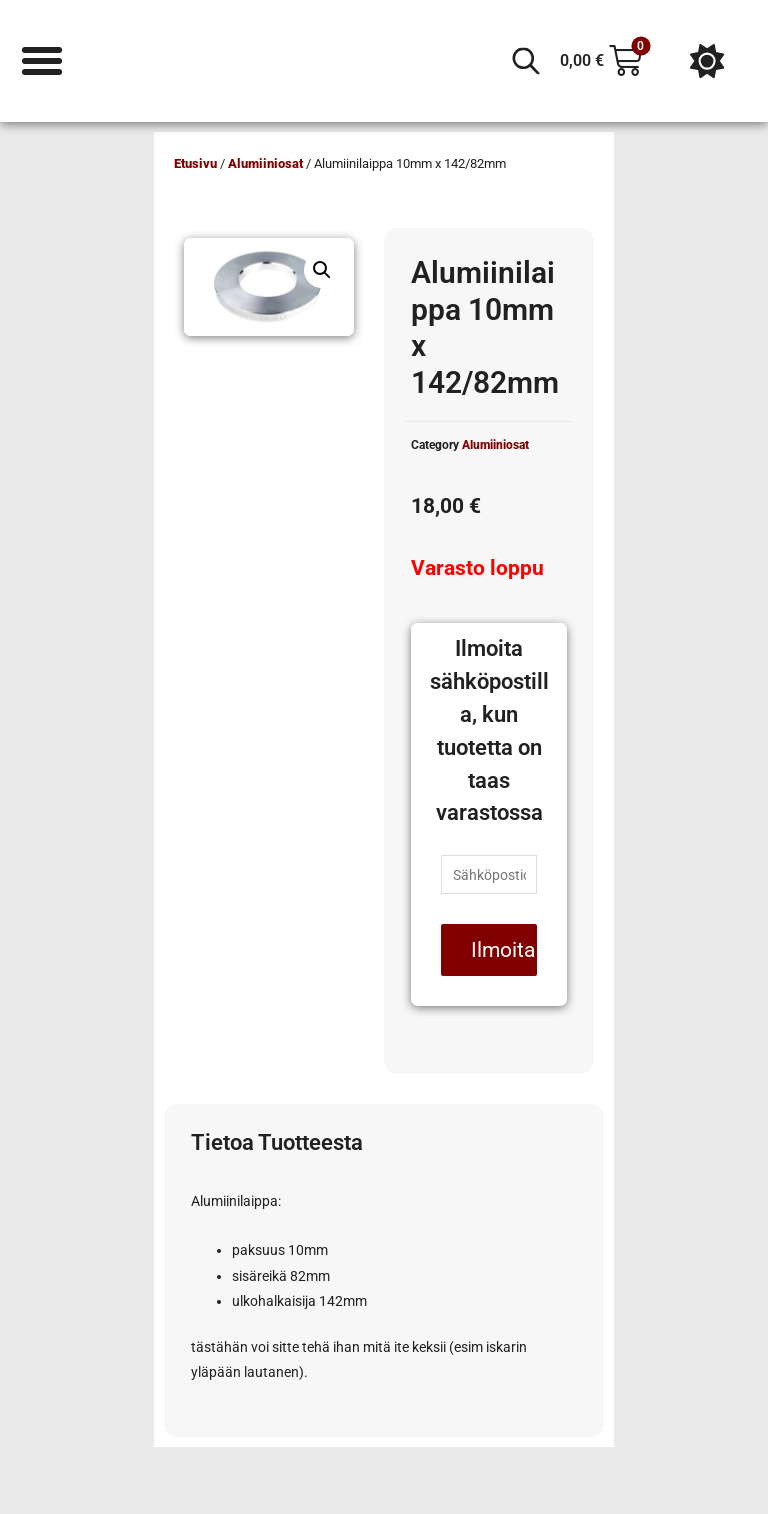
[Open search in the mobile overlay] (526, 61)
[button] (322, 270)
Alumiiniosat (265, 163)
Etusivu (195, 163)
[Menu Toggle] (42, 61)
